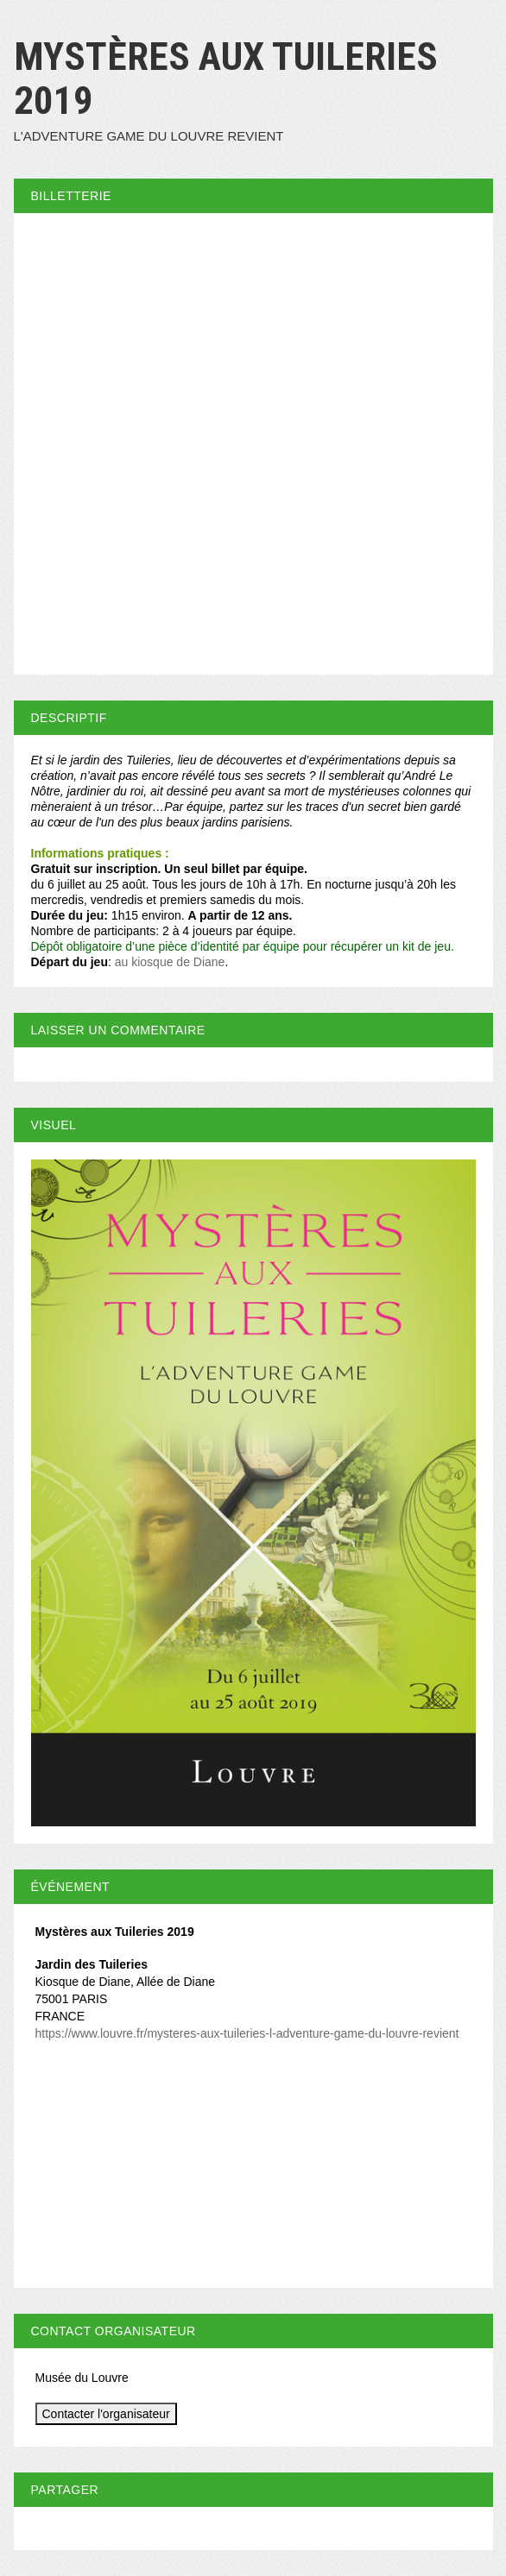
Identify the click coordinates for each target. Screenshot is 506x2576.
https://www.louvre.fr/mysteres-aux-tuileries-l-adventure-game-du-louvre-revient (247, 2033)
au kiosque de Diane (170, 962)
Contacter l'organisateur (106, 2414)
